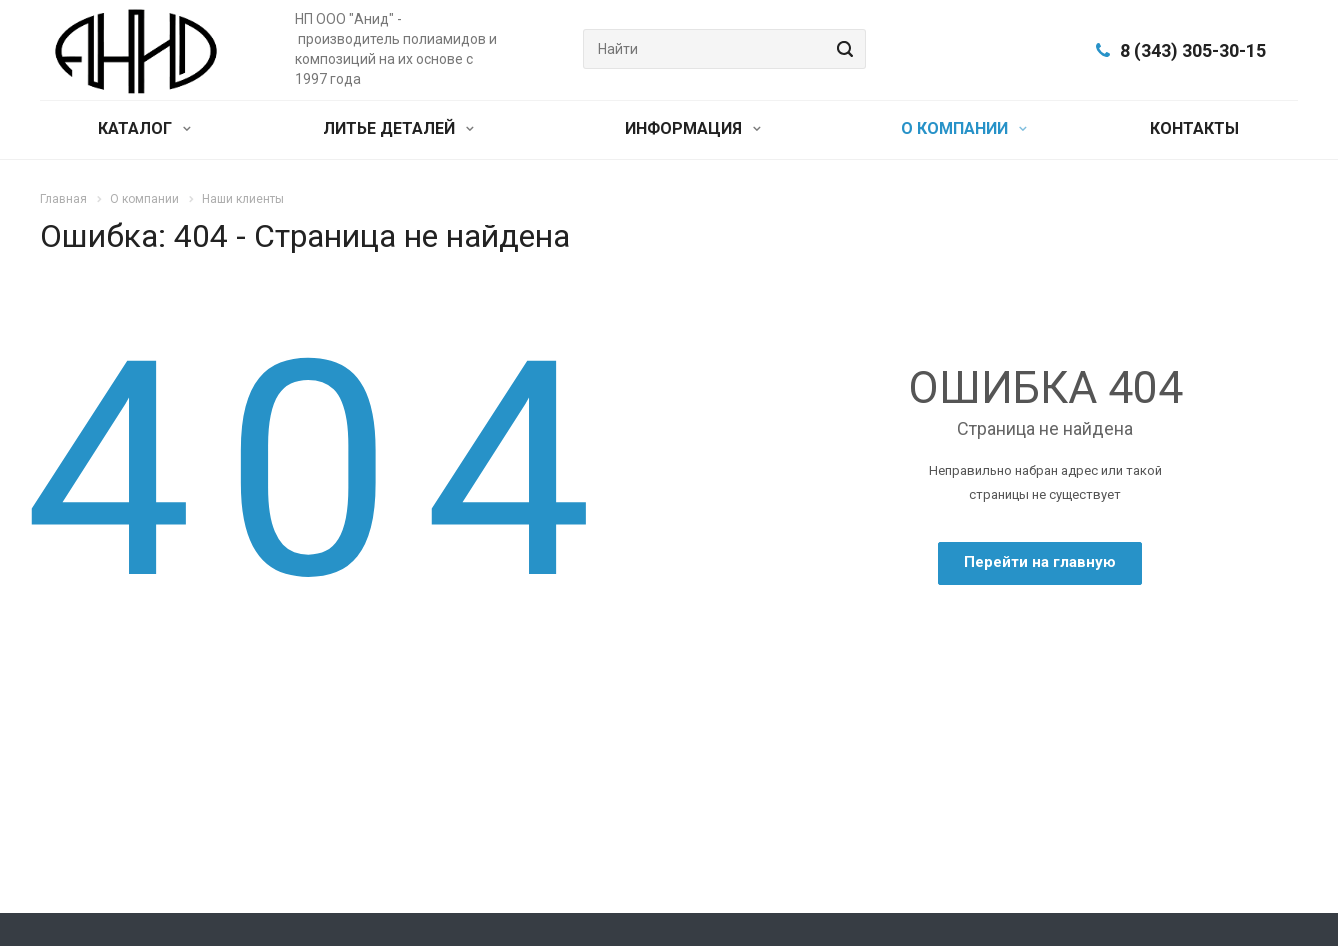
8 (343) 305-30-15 (1193, 50)
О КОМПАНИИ (964, 128)
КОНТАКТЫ (1194, 128)
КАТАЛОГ (144, 128)
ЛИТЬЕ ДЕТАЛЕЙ (398, 128)
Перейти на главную (1040, 562)
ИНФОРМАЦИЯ (693, 128)
